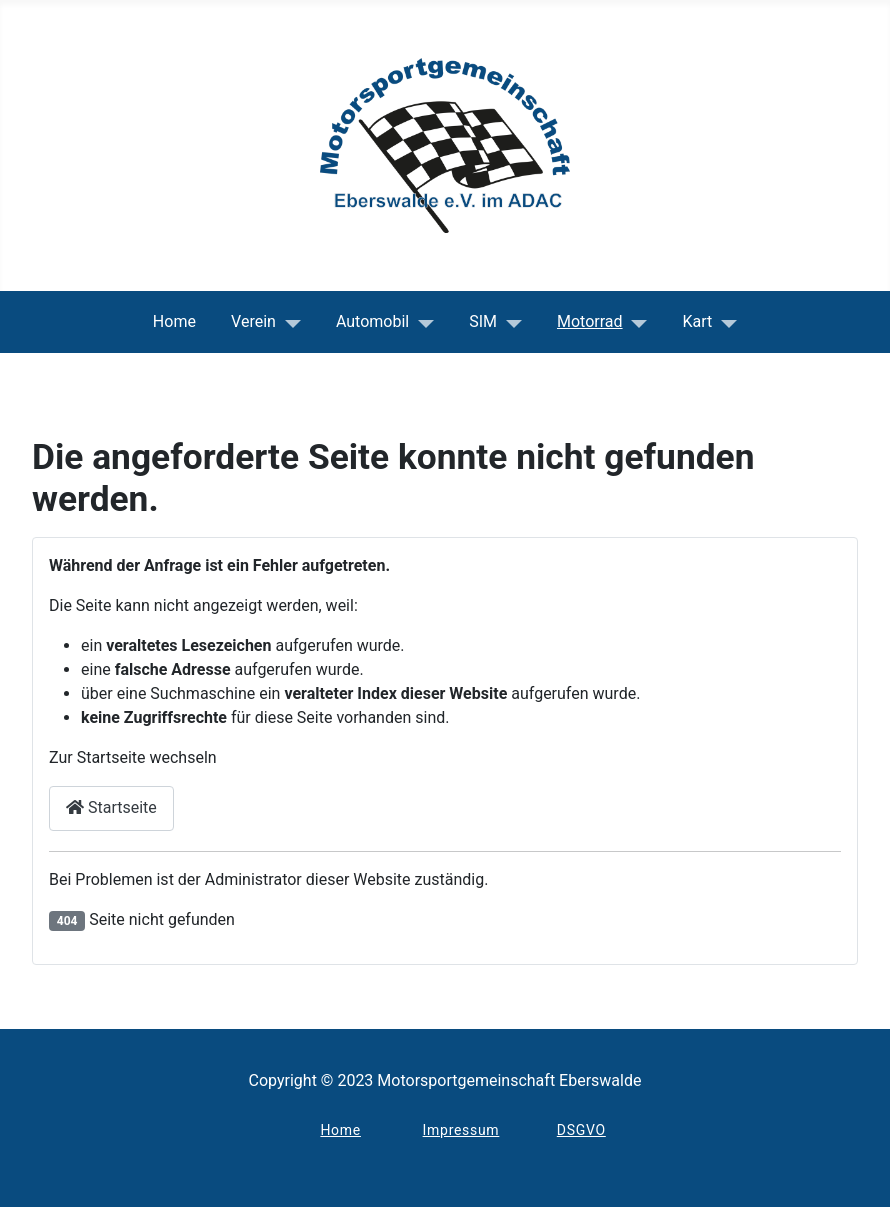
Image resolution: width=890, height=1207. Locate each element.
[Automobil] (421, 322)
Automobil (372, 321)
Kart (698, 321)
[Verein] (288, 322)
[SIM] (509, 322)
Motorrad (590, 321)
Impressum (461, 1130)
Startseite (111, 807)
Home (174, 321)
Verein (253, 321)
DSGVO (581, 1130)
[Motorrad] (635, 322)
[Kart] (724, 322)
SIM (483, 321)
